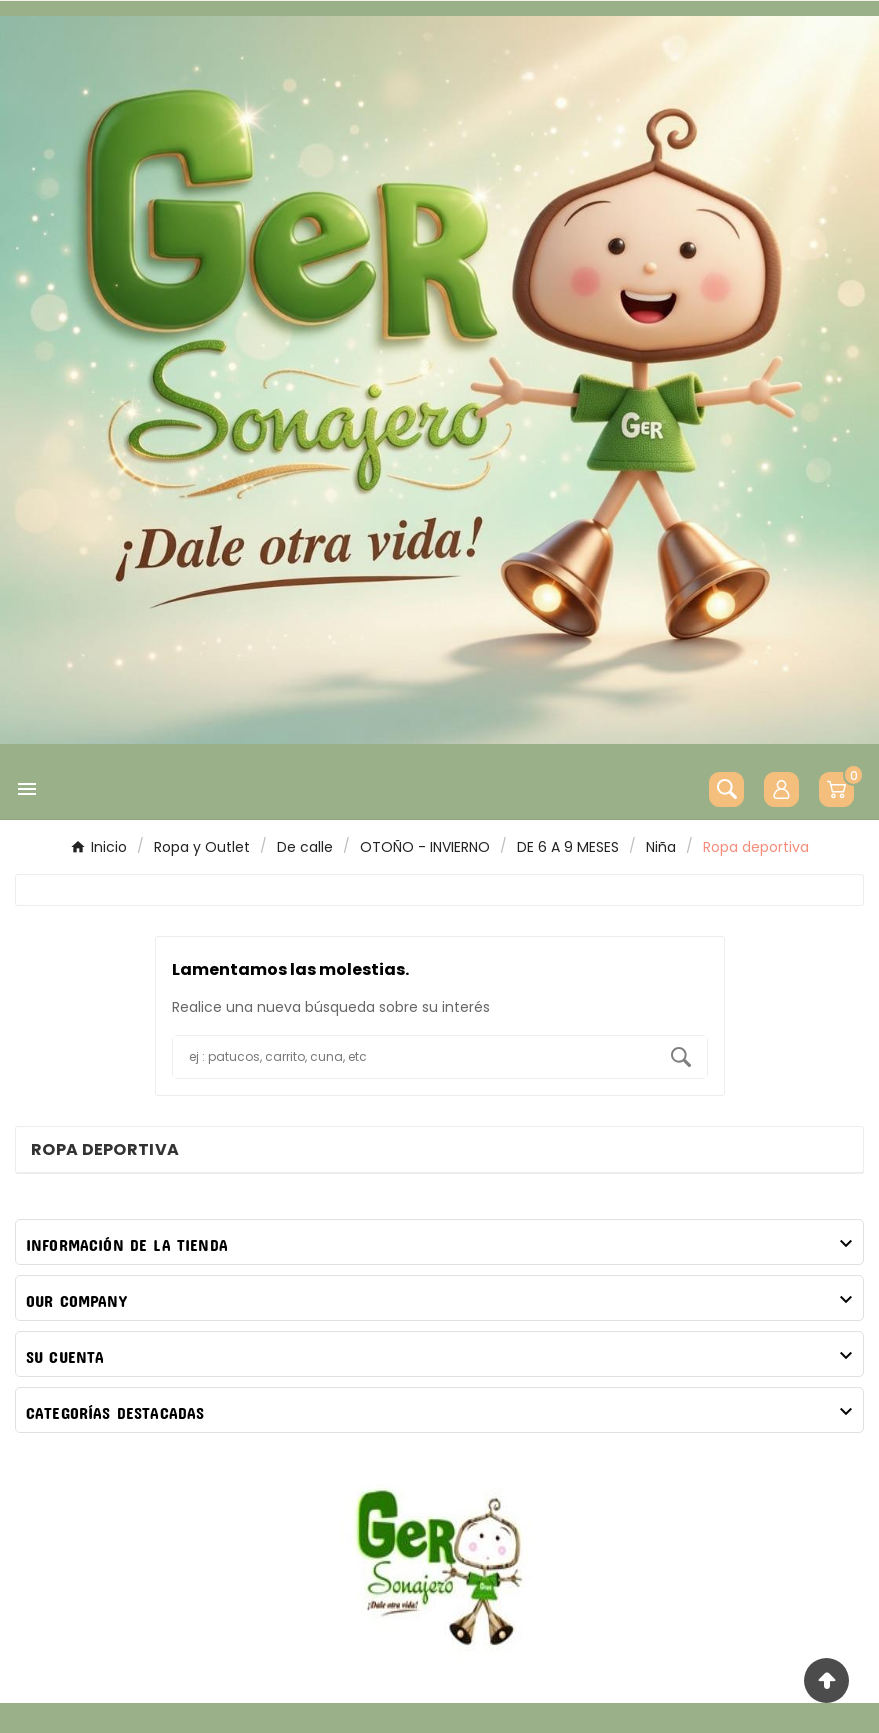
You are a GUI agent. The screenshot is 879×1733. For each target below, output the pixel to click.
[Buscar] (414, 1057)
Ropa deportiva (105, 1149)
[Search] (681, 1057)
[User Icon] (781, 789)
